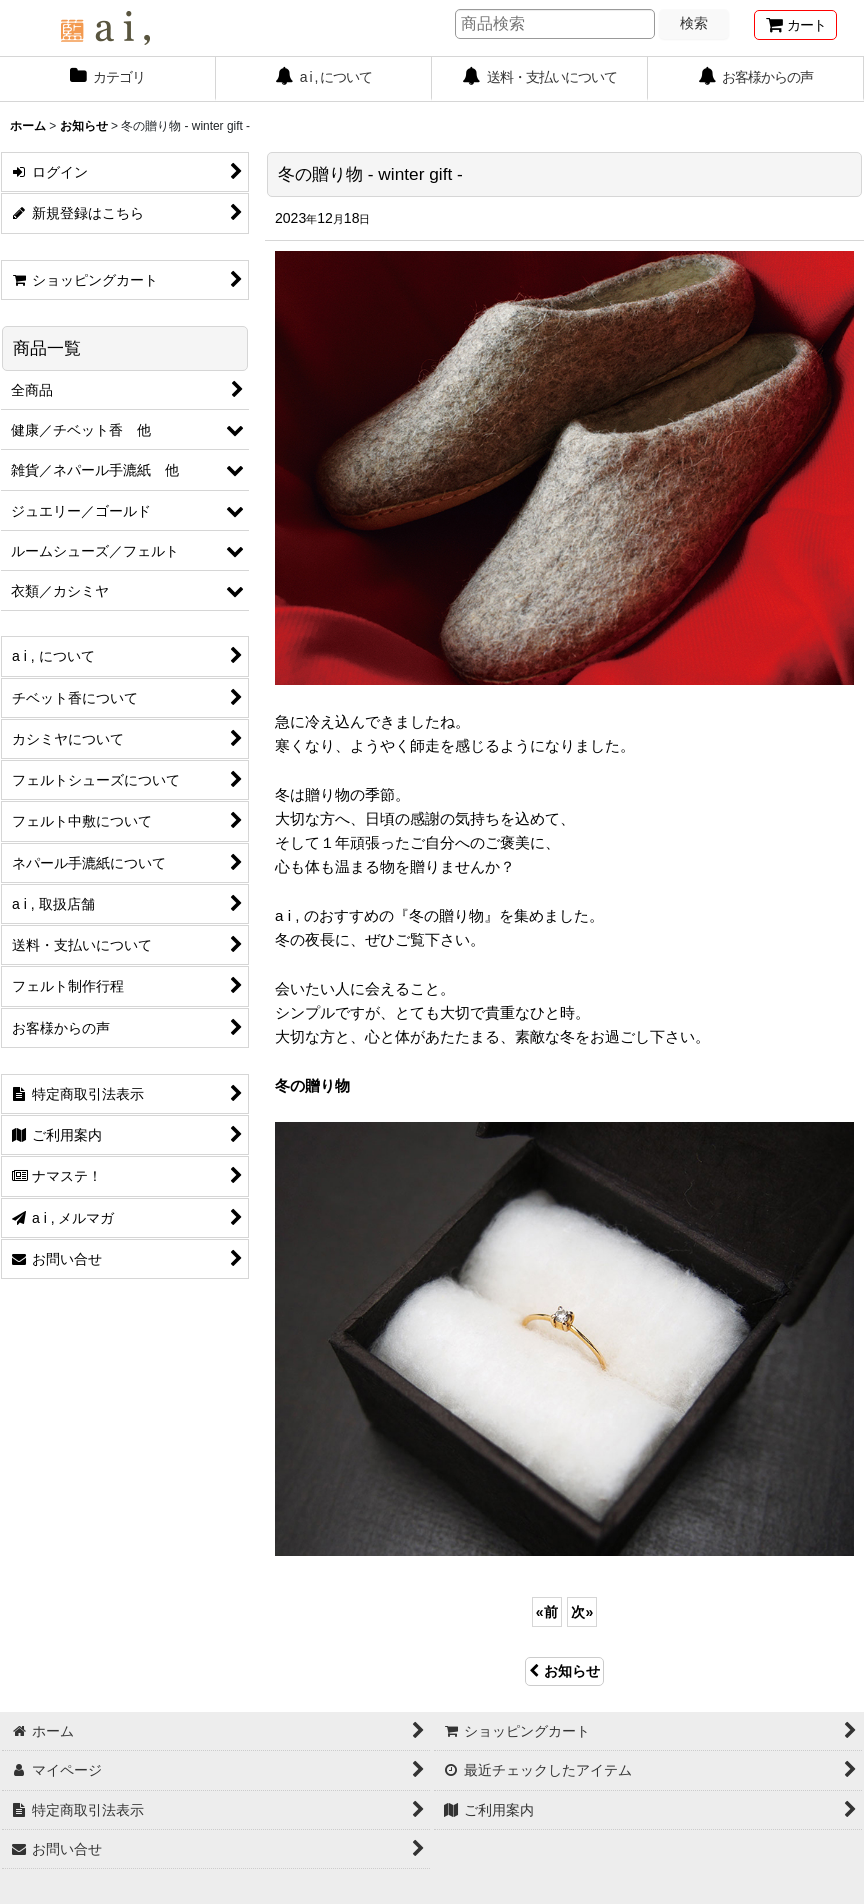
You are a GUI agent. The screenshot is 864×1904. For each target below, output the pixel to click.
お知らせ (564, 1671)
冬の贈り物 (312, 1085)
